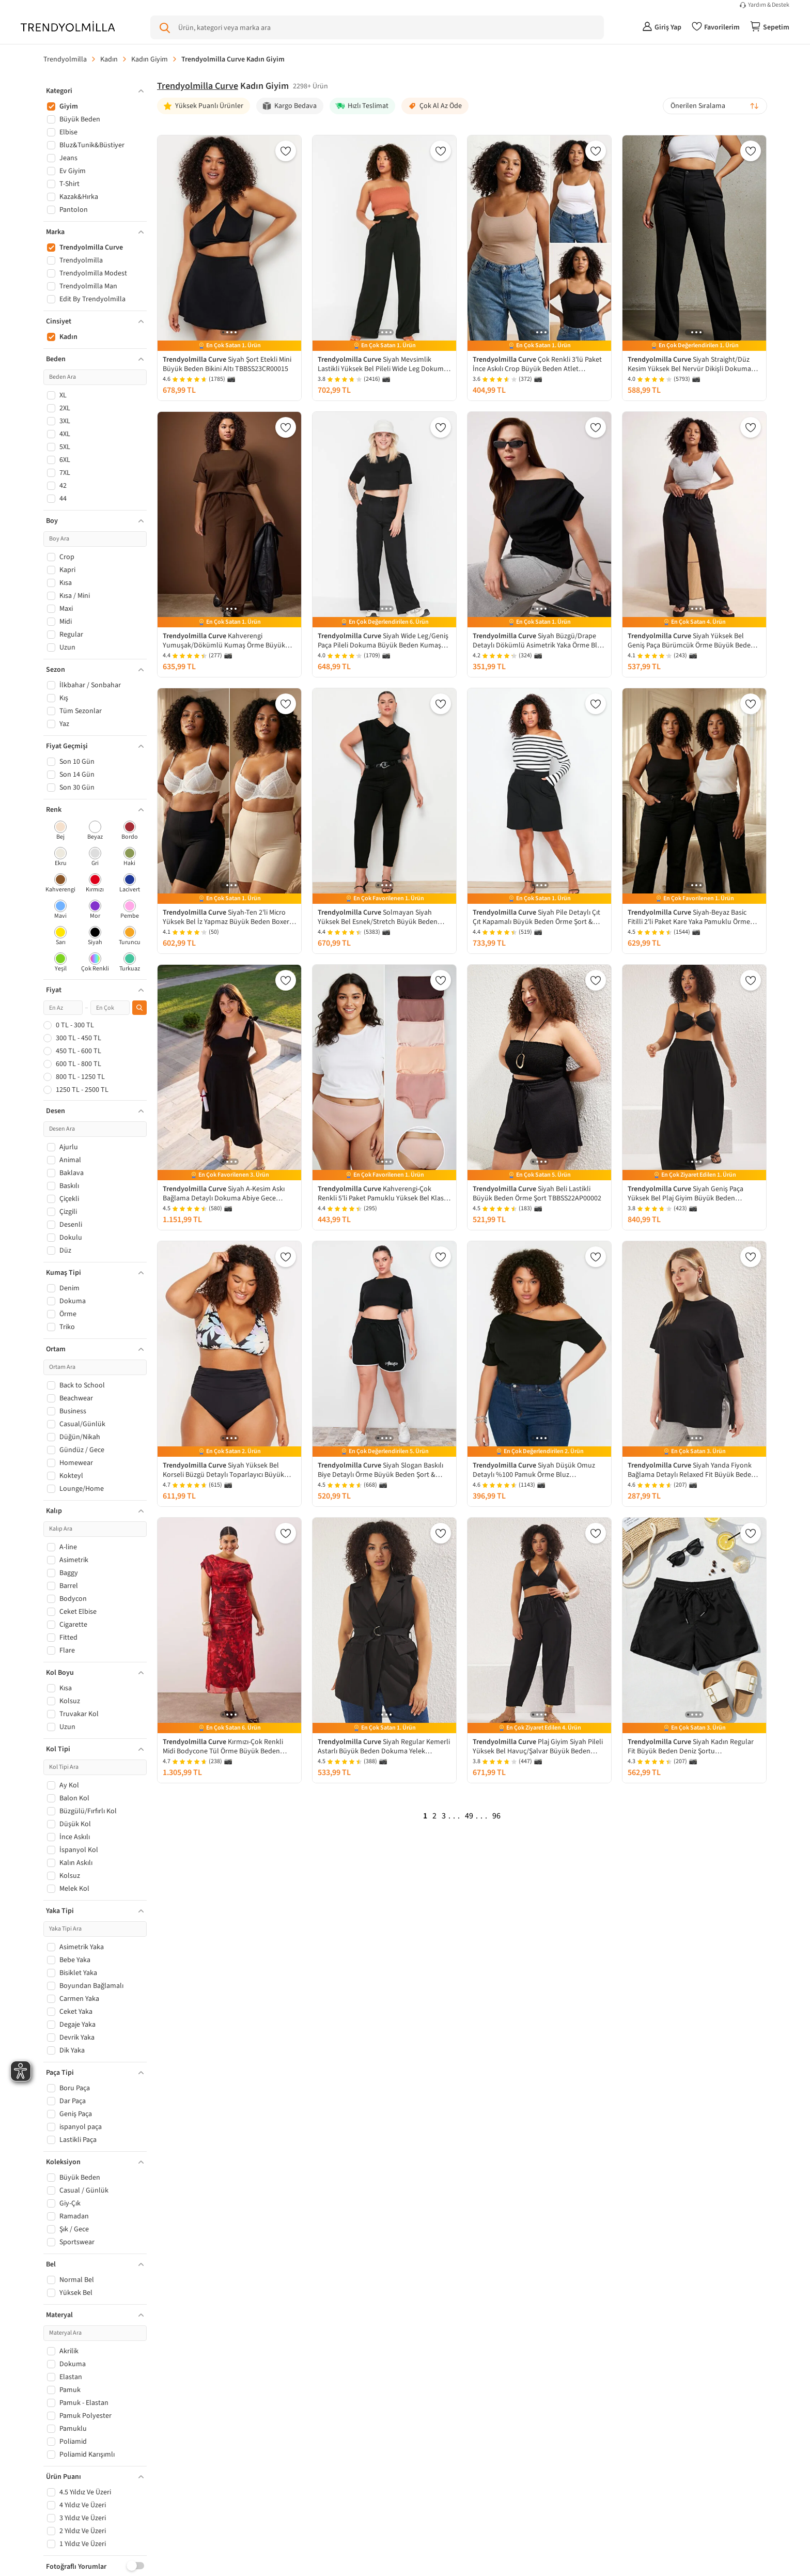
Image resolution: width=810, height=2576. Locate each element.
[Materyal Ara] (95, 2333)
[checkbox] (60, 831)
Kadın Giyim (149, 59)
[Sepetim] (769, 27)
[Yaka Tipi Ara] (95, 1929)
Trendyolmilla (65, 59)
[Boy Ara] (95, 539)
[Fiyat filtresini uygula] (139, 1007)
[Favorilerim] (715, 27)
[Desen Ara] (95, 1129)
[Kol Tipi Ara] (95, 1767)
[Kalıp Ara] (95, 1529)
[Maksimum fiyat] (110, 1007)
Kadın (109, 59)
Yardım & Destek (768, 5)
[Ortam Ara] (95, 1367)
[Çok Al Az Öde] (435, 106)
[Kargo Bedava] (289, 106)
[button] (95, 91)
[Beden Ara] (95, 377)
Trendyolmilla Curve (197, 86)
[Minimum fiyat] (63, 1007)
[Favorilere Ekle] (285, 151)
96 (496, 1816)
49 (469, 1816)
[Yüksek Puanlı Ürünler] (203, 106)
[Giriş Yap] (661, 27)
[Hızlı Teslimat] (362, 106)
